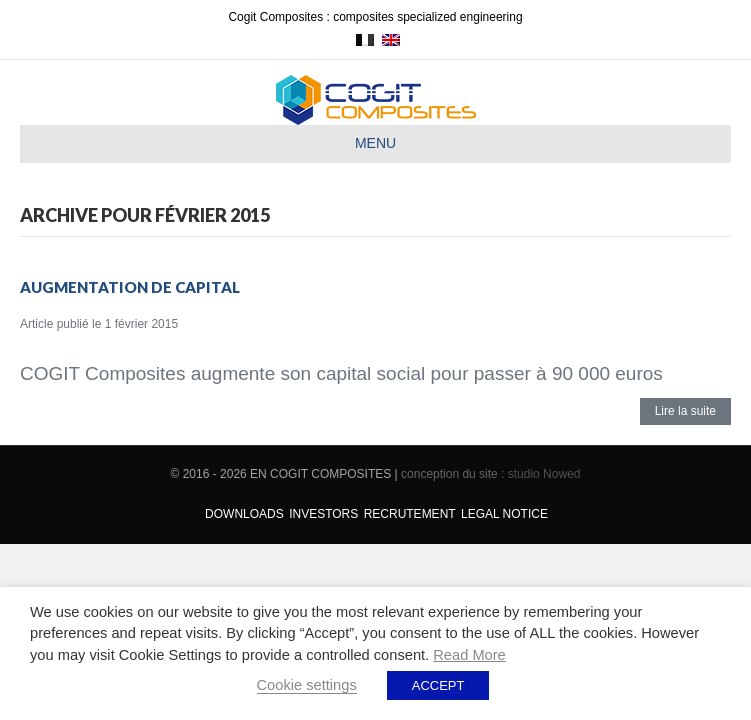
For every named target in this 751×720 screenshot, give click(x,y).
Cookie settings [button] (307, 685)
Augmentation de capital (130, 287)
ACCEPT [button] (438, 685)
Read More (469, 655)
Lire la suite (685, 411)
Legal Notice (504, 514)
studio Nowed (544, 474)
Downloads (244, 514)
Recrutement (410, 514)
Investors (323, 514)
